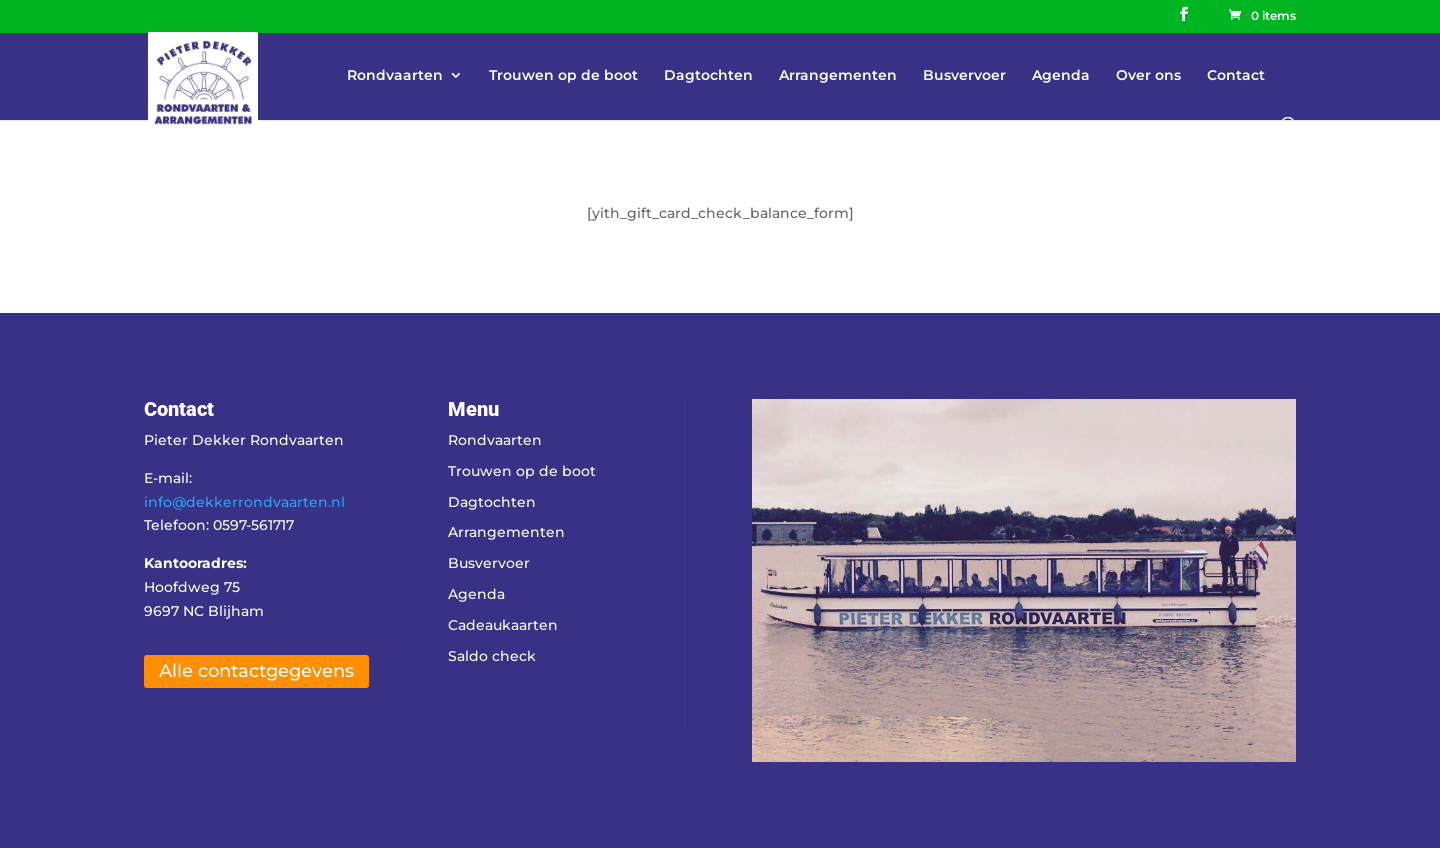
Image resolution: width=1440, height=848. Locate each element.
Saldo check (492, 656)
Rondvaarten (395, 76)
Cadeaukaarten (503, 625)
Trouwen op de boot (563, 76)
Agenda (1061, 76)
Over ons (1148, 76)
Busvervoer (964, 76)
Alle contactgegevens (256, 671)
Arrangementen (838, 76)
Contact (1236, 76)
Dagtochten (708, 76)
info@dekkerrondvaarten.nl (244, 502)
